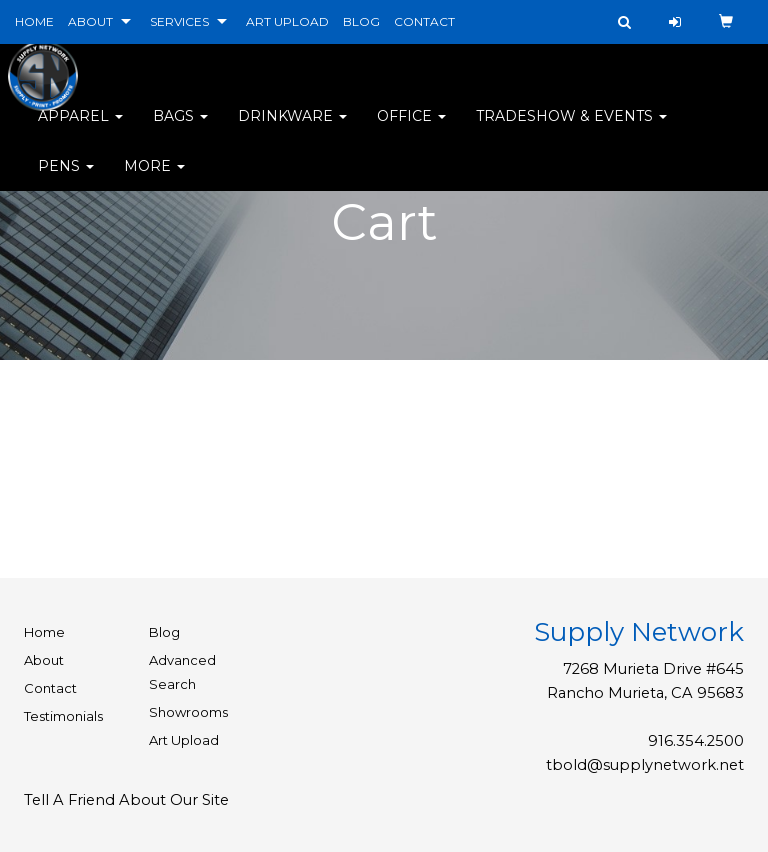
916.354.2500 (696, 741)
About (44, 660)
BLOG (361, 21)
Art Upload (184, 740)
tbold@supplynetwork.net (645, 765)
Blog (164, 632)
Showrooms (188, 712)
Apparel (80, 130)
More (154, 180)
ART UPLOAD (287, 21)
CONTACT (424, 21)
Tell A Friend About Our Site (126, 800)
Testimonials (63, 716)
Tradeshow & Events (571, 130)
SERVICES (179, 21)
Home (44, 632)
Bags (180, 130)
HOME (34, 21)
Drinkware (292, 130)
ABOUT (90, 21)
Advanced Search (182, 672)
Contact (50, 688)
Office (411, 130)
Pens (66, 180)
